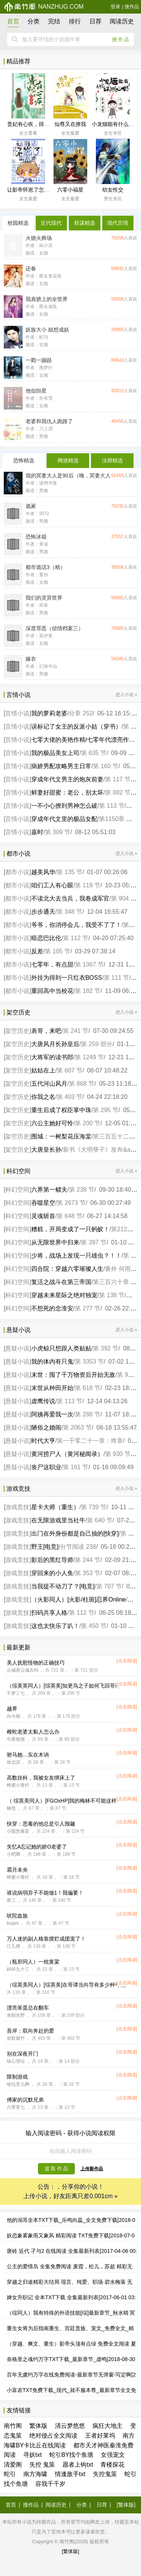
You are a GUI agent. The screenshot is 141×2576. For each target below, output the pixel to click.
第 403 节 (69, 1097)
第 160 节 (105, 766)
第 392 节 (105, 1348)
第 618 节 (87, 1388)
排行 (75, 21)
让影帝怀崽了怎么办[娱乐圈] (40, 190)
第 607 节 (69, 1070)
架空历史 (17, 1031)
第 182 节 (87, 991)
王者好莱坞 (100, 2435)
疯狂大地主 (107, 2426)
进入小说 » (126, 694)
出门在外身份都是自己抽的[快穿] (75, 1533)
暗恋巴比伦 (46, 938)
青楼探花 (112, 2464)
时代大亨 (43, 1441)
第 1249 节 (89, 1057)
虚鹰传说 (43, 1401)
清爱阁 (13, 2464)
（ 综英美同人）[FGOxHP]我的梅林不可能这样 (62, 1801)
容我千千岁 (50, 2484)
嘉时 (37, 832)
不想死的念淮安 (52, 1308)
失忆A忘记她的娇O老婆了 (37, 1847)
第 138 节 (111, 1295)
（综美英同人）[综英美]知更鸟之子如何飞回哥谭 (63, 1686)
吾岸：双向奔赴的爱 (30, 2031)
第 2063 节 (77, 1427)
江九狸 (13, 1946)
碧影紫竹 (16, 2038)
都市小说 (17, 872)
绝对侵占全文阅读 (53, 2435)
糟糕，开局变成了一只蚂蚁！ (70, 1229)
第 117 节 (117, 779)
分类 (33, 21)
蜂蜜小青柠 (18, 1785)
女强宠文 (113, 2455)
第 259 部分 (96, 1044)
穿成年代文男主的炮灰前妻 (67, 779)
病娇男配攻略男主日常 (61, 766)
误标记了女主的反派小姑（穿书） (76, 726)
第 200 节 (87, 1123)
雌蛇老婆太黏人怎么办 (33, 1732)
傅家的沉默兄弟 (25, 2100)
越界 (12, 1709)
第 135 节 (69, 872)
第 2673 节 (71, 1203)
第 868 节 (81, 1083)
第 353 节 (87, 1573)
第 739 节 (93, 1507)
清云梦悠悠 (70, 2426)
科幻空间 (17, 1189)
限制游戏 (17, 2077)
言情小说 (17, 713)
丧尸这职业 (46, 1467)
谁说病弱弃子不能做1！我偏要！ (45, 1893)
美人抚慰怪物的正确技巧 (36, 1663)
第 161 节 (75, 1467)
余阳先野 (16, 2015)
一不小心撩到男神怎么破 (64, 805)
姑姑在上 (43, 1070)
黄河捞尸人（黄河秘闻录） (67, 1454)
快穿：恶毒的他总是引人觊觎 (41, 1824)
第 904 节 (123, 898)
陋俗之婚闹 (46, 1427)
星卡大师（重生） (55, 1507)
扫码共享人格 (49, 1612)
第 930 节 (117, 1454)
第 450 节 (93, 1626)
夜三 (11, 1900)
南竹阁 (13, 2426)
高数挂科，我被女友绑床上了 (41, 1778)
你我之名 (43, 1097)
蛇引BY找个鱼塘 (71, 2455)
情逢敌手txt (70, 2474)
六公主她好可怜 (52, 1123)
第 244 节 (87, 1560)
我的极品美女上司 (55, 753)
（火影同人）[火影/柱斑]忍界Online (78, 1599)
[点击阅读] (127, 1660)
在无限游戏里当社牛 (58, 1520)
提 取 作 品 (56, 2168)
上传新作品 (91, 2168)
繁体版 (38, 2426)
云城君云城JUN (22, 1670)
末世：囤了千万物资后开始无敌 (73, 1375)
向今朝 (13, 1716)
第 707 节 (109, 1586)
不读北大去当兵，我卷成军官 (70, 898)
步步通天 (43, 911)
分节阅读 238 (78, 1546)
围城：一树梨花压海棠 (61, 1136)
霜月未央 (17, 1870)
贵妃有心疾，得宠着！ (33, 124)
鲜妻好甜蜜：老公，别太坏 (67, 792)
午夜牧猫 (16, 1739)
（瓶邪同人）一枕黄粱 (33, 1962)
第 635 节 (93, 753)
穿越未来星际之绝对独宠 (64, 1295)
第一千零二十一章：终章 (90, 1441)
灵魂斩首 (43, 1216)
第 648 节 (69, 1216)
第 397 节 (93, 1242)
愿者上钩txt (77, 2464)
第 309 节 (57, 832)
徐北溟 (13, 1762)
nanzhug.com (43, 6)
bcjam (13, 1923)
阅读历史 (122, 21)
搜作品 (131, 6)
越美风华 (43, 872)
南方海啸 (35, 2474)
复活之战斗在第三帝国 (61, 1282)
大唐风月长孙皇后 (55, 1044)
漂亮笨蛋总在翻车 (28, 2008)
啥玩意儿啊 (18, 2084)
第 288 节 (87, 1414)
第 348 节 (69, 911)
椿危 (11, 1808)
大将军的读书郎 (52, 1057)
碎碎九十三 (18, 1969)
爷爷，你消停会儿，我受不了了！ (76, 925)
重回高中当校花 (52, 991)
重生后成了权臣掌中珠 (61, 1110)
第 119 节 (87, 885)
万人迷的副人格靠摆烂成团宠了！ (46, 1939)
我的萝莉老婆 (49, 713)
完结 (54, 21)
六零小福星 (70, 190)
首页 (13, 21)
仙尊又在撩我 (70, 124)
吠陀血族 (17, 1916)
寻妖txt (32, 2455)
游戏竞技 (17, 1507)
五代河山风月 (49, 1083)
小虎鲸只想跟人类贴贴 (61, 1348)
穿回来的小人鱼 (52, 1573)
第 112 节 (75, 938)
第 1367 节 (89, 964)
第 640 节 (99, 1520)
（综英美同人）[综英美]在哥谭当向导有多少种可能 (66, 1985)
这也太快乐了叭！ (55, 1626)
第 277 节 (87, 1308)
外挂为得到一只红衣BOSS (66, 977)
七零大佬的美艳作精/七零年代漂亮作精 (83, 739)
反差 (37, 951)
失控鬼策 (105, 2474)
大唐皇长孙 (46, 1149)
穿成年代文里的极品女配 (64, 819)
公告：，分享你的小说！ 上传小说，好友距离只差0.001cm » (70, 2191)
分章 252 (80, 713)
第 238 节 (81, 1189)
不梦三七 (16, 1693)
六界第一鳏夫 (49, 1189)
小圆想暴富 (18, 1831)
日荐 (95, 21)
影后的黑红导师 (52, 1560)
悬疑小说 (17, 1348)
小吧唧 (13, 1854)
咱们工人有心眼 (52, 885)
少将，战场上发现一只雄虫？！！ (76, 1255)
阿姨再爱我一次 (52, 1414)
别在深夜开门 (22, 2054)
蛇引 (10, 2474)
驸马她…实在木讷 (28, 1755)
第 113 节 (111, 805)
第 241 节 (75, 1031)
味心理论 (16, 2061)
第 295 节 (105, 1110)
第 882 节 (117, 792)
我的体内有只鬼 (52, 1361)
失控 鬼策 (42, 2464)
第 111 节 (116, 977)
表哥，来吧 (46, 1031)
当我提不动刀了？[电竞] (63, 1586)
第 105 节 (57, 951)
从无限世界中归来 (55, 1242)
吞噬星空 (43, 1203)
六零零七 (16, 2107)
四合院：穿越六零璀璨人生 (67, 1269)
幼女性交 (112, 190)
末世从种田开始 (52, 1388)
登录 (115, 6)
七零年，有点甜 (52, 964)
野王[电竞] (45, 1546)
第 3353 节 (89, 1361)
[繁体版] (126, 2505)
